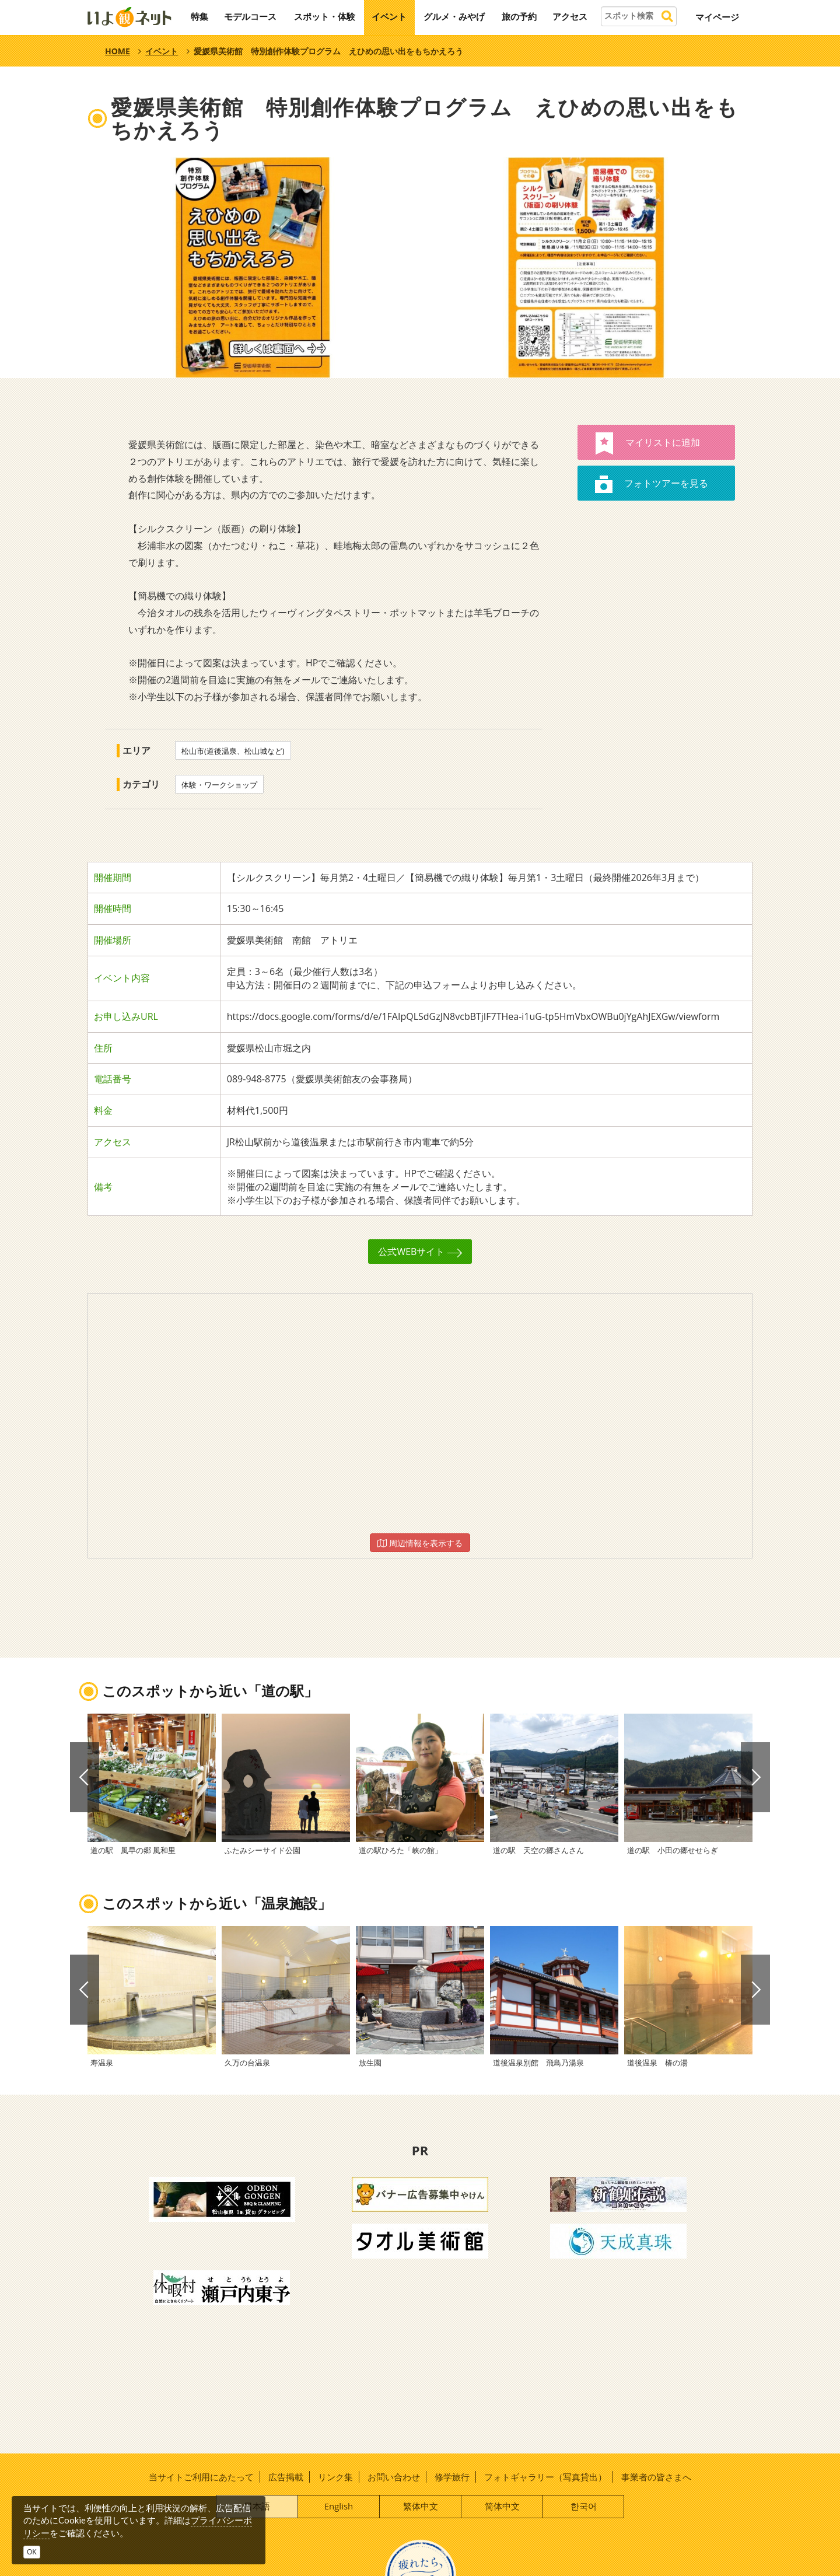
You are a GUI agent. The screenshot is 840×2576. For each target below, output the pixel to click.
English (339, 2506)
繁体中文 (420, 2506)
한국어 (583, 2506)
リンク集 (335, 2477)
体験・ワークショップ (219, 785)
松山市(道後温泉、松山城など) (233, 751)
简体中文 (502, 2506)
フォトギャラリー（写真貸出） (545, 2477)
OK (32, 2552)
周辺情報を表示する (420, 1543)
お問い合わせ (394, 2477)
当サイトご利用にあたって (201, 2477)
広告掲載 (285, 2477)
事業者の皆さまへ (656, 2477)
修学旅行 (452, 2477)
